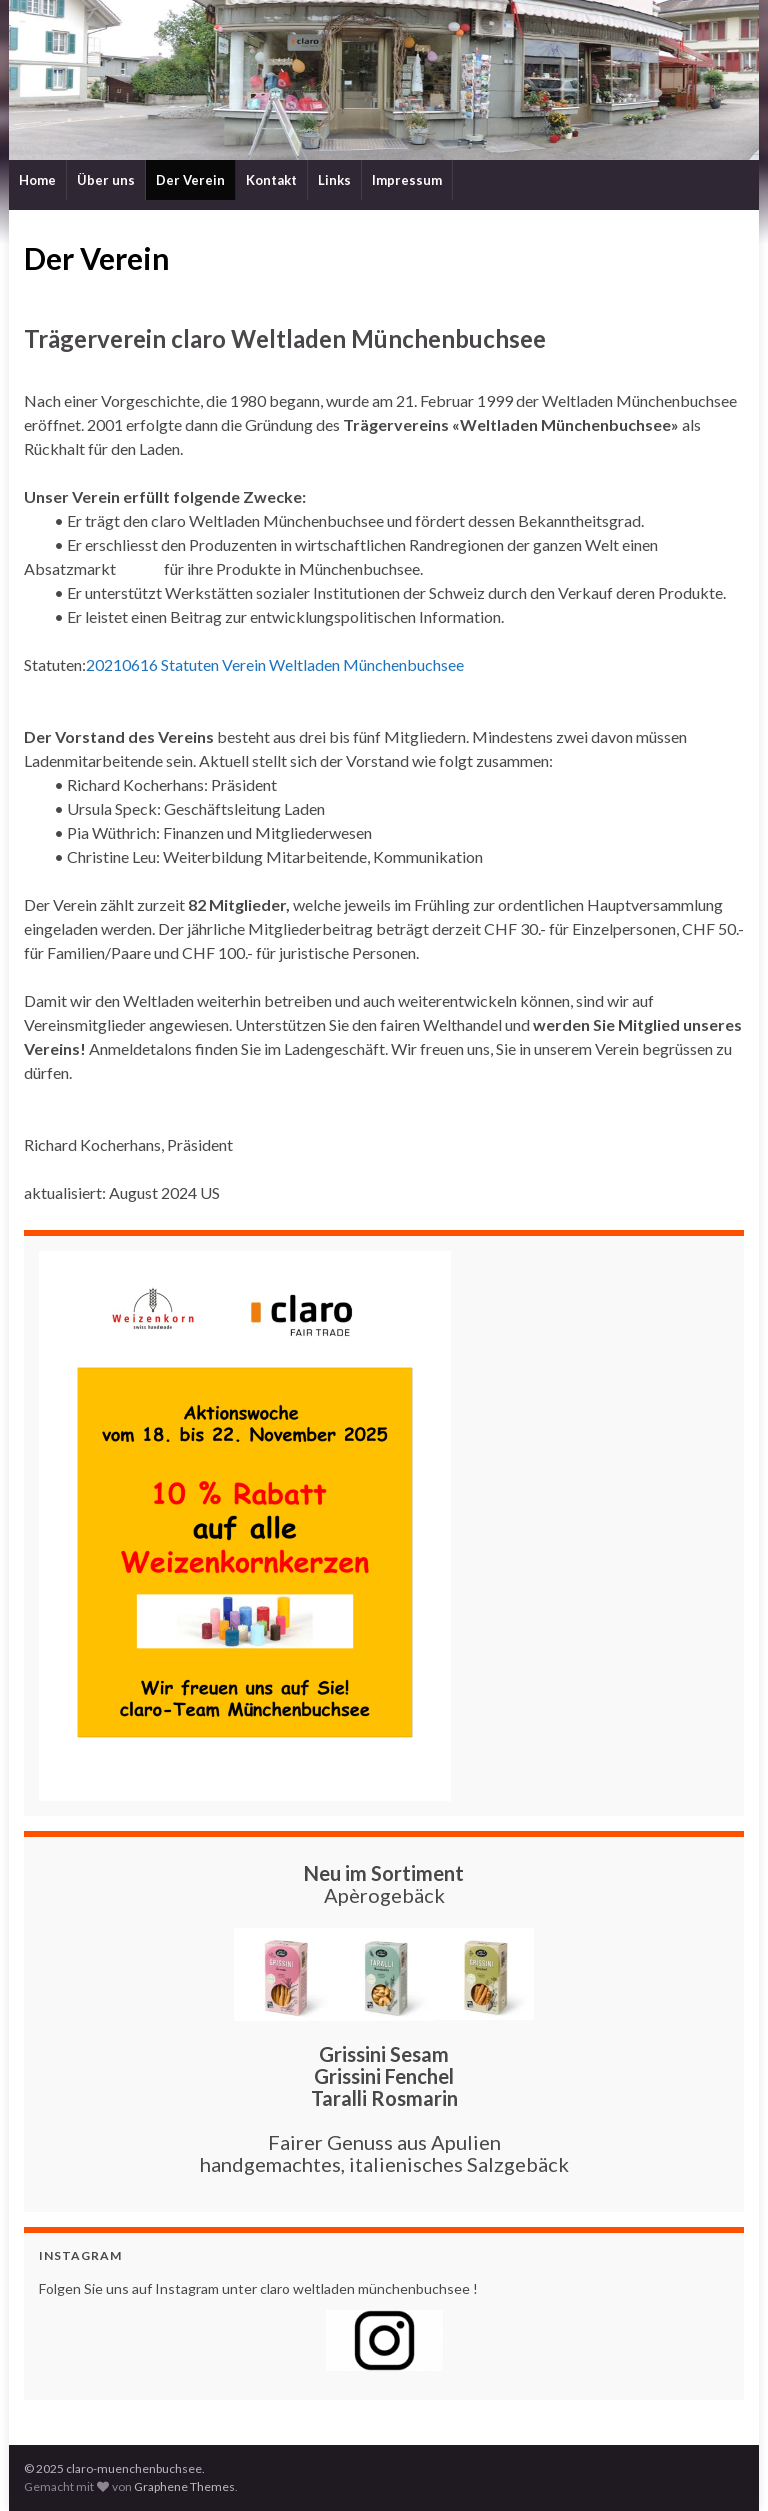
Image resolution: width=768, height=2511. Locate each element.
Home (37, 180)
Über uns (106, 180)
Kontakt (271, 180)
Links (334, 180)
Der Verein (190, 180)
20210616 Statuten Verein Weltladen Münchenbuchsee (275, 664)
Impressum (407, 180)
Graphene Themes (184, 2486)
